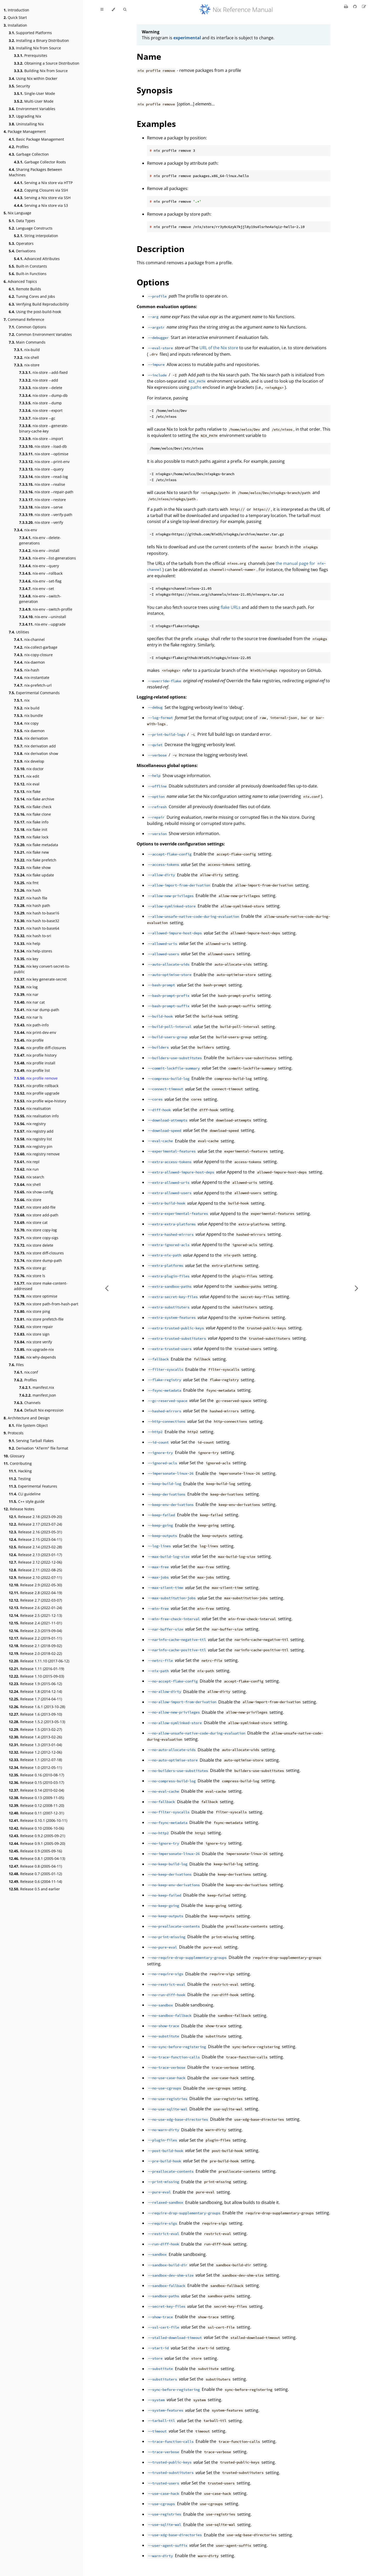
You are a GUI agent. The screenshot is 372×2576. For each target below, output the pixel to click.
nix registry (30, 1123)
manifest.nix (36, 1387)
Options (153, 282)
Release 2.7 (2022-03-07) (35, 1600)
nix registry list (33, 1139)
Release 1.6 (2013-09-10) (35, 1714)
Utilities (19, 632)
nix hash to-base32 (36, 920)
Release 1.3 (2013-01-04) (35, 1744)
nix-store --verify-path (45, 514)
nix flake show (32, 867)
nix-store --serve (41, 507)
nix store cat (31, 1222)
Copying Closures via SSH (41, 190)
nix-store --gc (37, 418)
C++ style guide (26, 1501)
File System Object (28, 1425)
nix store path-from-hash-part (46, 1303)
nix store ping (32, 1311)
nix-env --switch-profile (45, 609)
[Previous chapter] (106, 1288)
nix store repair (33, 1326)
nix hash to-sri (32, 935)
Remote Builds (25, 288)
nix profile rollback (36, 1085)
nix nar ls (28, 1017)
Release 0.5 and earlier (34, 1888)
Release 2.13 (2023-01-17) (35, 1554)
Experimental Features (33, 1486)
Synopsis (155, 90)
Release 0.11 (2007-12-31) (36, 1812)
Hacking (20, 1470)
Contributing (18, 1463)
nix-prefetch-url (33, 685)
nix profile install (34, 1062)
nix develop (29, 761)
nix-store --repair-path (46, 491)
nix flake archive (34, 799)
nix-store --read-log (43, 476)
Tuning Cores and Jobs (32, 296)
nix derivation (31, 738)
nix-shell (26, 357)
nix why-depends (35, 1357)
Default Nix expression (39, 1410)
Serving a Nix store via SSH (42, 197)
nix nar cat (29, 1002)
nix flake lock (31, 837)
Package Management (25, 131)
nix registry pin (33, 1146)
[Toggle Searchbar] (124, 9)
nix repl (27, 1161)
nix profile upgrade (36, 1093)
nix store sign (32, 1334)
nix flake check (32, 806)
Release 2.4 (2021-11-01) (35, 1622)
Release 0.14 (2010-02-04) (36, 1790)
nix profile (29, 1040)
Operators (21, 243)
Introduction (16, 9)
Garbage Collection (29, 154)
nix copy (26, 723)
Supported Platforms (30, 32)
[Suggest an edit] (364, 6)
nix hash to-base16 (36, 913)
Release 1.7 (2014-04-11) (35, 1698)
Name (149, 56)
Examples (156, 123)
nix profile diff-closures (40, 1047)
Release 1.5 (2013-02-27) (35, 1729)
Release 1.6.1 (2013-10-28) (37, 1706)
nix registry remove (37, 1153)
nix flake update (34, 875)
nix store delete (33, 1245)
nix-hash (26, 670)
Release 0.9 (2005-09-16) (35, 1850)
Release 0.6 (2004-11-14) (35, 1881)
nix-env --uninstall (42, 616)
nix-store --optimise (43, 453)
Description (160, 248)
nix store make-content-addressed (40, 1286)
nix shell (27, 1184)
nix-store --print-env (44, 461)
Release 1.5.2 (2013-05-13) (37, 1721)
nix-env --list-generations (47, 558)
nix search (29, 1177)
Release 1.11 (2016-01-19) (36, 1668)
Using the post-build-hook (35, 311)
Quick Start (15, 17)
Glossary (14, 1455)
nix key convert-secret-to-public (42, 969)
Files (16, 1364)
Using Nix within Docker (33, 78)
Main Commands (27, 342)
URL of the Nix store (218, 348)
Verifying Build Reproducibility (39, 304)
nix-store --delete (40, 387)
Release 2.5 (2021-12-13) (35, 1615)
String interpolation (36, 235)
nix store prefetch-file (39, 1319)
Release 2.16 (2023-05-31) (35, 1531)
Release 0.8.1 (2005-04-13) (37, 1858)
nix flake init (30, 829)
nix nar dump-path (36, 1009)
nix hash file (30, 898)
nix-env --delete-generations (40, 540)
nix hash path (32, 905)
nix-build (27, 349)
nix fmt (26, 882)
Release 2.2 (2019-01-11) (35, 1638)
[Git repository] (355, 6)
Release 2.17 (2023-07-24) (35, 1524)
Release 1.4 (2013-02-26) (35, 1736)
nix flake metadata (36, 844)
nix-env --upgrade (42, 624)
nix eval (27, 784)
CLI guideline (25, 1493)
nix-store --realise (42, 484)
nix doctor (29, 768)
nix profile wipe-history (40, 1100)
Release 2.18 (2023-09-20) (35, 1516)
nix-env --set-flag (40, 581)
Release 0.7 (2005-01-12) (35, 1873)
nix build (27, 708)
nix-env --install (39, 550)
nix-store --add (38, 380)
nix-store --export (41, 410)
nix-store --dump (40, 402)
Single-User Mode (34, 93)
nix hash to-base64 (36, 928)
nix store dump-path (38, 1260)
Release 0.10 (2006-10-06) (36, 1828)
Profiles (19, 146)
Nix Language (17, 212)
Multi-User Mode (33, 101)
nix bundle (28, 715)
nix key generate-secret (40, 979)
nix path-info (31, 1024)
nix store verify (33, 1341)
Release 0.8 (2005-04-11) (35, 1866)
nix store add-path (36, 1215)
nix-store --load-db (43, 446)
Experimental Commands (34, 692)
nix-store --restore (42, 499)
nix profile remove (36, 1078)
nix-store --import (41, 438)
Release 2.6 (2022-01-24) (35, 1607)
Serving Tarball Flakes (31, 1440)
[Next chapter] (356, 1288)
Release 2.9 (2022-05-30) (35, 1584)
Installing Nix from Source (35, 48)
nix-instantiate (31, 677)
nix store (27, 1199)
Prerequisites (30, 55)
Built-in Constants (28, 266)
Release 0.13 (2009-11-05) (36, 1797)
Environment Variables (32, 108)
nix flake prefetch (35, 860)
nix (21, 700)
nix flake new (31, 852)
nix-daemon (29, 662)
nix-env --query (39, 565)
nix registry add (33, 1131)
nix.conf (26, 1372)
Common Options (27, 326)
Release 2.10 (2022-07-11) (35, 1577)
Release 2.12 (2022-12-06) (35, 1562)
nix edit (26, 776)
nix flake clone (32, 814)
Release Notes (19, 1508)
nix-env (25, 529)
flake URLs (231, 607)
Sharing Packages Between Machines (35, 172)
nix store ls (29, 1275)
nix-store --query (41, 469)
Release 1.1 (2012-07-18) (35, 1759)
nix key (26, 958)
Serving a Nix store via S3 (41, 205)
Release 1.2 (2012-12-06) (35, 1752)
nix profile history (35, 1055)
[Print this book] (346, 6)
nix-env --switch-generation (40, 599)
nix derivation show (36, 753)
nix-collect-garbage (35, 647)
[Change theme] (113, 9)
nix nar (26, 994)
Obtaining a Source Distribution (46, 63)
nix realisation (32, 1108)
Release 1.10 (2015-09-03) (36, 1676)
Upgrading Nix (25, 116)
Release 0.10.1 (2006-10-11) (38, 1820)
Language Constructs (30, 228)
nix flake (27, 791)
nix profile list (32, 1070)
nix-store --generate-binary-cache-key (43, 428)
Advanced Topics (20, 281)
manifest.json (37, 1395)
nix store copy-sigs (36, 1237)
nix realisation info (36, 1115)
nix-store (27, 364)
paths (196, 387)
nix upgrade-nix (34, 1349)
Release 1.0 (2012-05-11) (35, 1767)
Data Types (22, 220)
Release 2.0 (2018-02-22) (35, 1653)
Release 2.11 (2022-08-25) (35, 1569)
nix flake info (31, 822)
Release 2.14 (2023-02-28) (35, 1546)
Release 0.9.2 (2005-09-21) (37, 1835)
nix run (26, 1169)
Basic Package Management (36, 139)
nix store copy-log (35, 1230)
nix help (27, 943)
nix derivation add (35, 746)
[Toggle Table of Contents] (101, 9)
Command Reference (24, 319)
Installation (15, 25)
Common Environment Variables (40, 334)
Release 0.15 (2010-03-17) (36, 1782)
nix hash (27, 890)
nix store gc (30, 1268)
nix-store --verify (41, 522)
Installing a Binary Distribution (39, 40)
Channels (27, 1402)
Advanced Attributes (37, 258)
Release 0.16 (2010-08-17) (36, 1774)
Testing (20, 1478)
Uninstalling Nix (26, 124)
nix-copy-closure (33, 654)
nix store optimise (35, 1296)
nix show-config (33, 1191)
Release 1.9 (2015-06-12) (35, 1683)
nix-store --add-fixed (43, 372)
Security (19, 86)
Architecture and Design (27, 1417)
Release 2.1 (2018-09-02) (35, 1645)
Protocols (14, 1432)
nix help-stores (33, 951)
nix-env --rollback (41, 573)
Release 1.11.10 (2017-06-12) (39, 1660)
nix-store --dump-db (43, 395)
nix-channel (29, 639)
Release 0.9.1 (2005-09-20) (37, 1843)
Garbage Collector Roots (40, 162)
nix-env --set (36, 588)
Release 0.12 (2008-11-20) (36, 1805)
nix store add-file (35, 1207)
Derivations (22, 250)
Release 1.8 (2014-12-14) (35, 1691)
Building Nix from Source (41, 70)
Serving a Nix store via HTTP (43, 182)
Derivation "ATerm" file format (38, 1448)
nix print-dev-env (35, 1032)
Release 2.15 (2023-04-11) (35, 1539)
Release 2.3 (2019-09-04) (35, 1630)
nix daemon (29, 730)
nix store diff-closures (39, 1253)
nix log (26, 986)
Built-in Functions (28, 273)
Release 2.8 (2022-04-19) (35, 1592)
